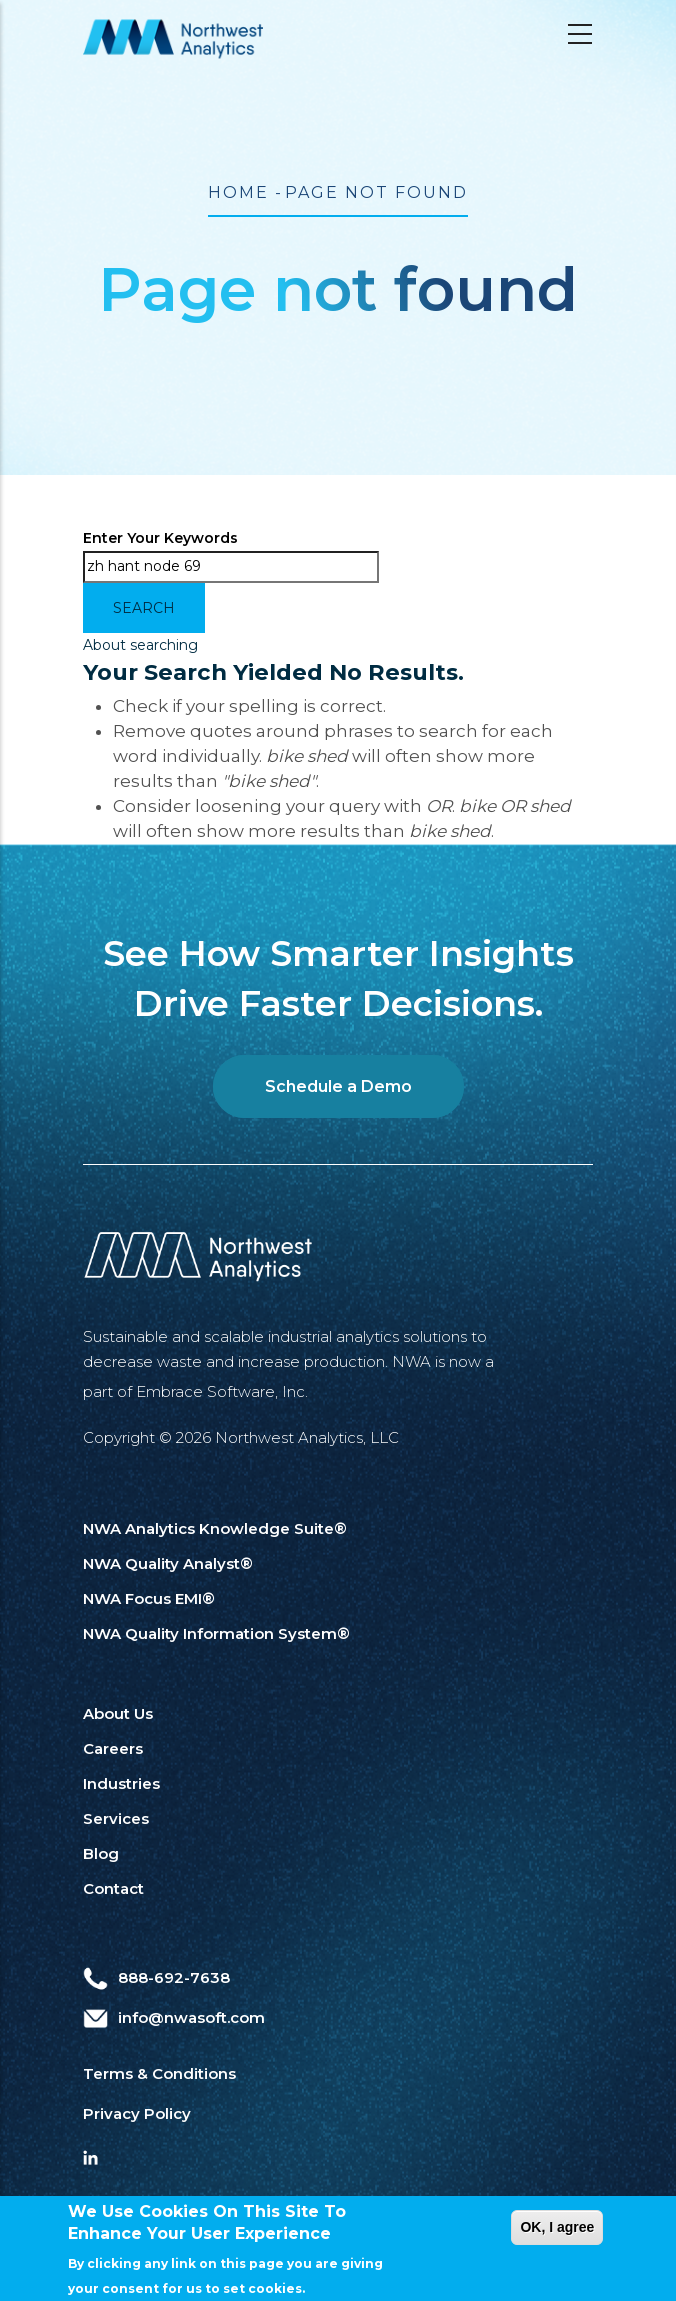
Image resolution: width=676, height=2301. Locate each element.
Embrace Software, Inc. (222, 1391)
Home (238, 192)
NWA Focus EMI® (149, 1598)
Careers (113, 1748)
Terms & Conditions (159, 2073)
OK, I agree (557, 2237)
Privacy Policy (137, 2113)
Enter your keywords (160, 538)
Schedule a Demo (338, 1086)
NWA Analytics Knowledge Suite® (215, 1528)
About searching (140, 645)
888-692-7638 (156, 1977)
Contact (113, 1888)
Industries (121, 1783)
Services (116, 1818)
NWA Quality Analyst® (168, 1563)
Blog (101, 1853)
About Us (118, 1713)
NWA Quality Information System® (216, 1633)
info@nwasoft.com (174, 2017)
